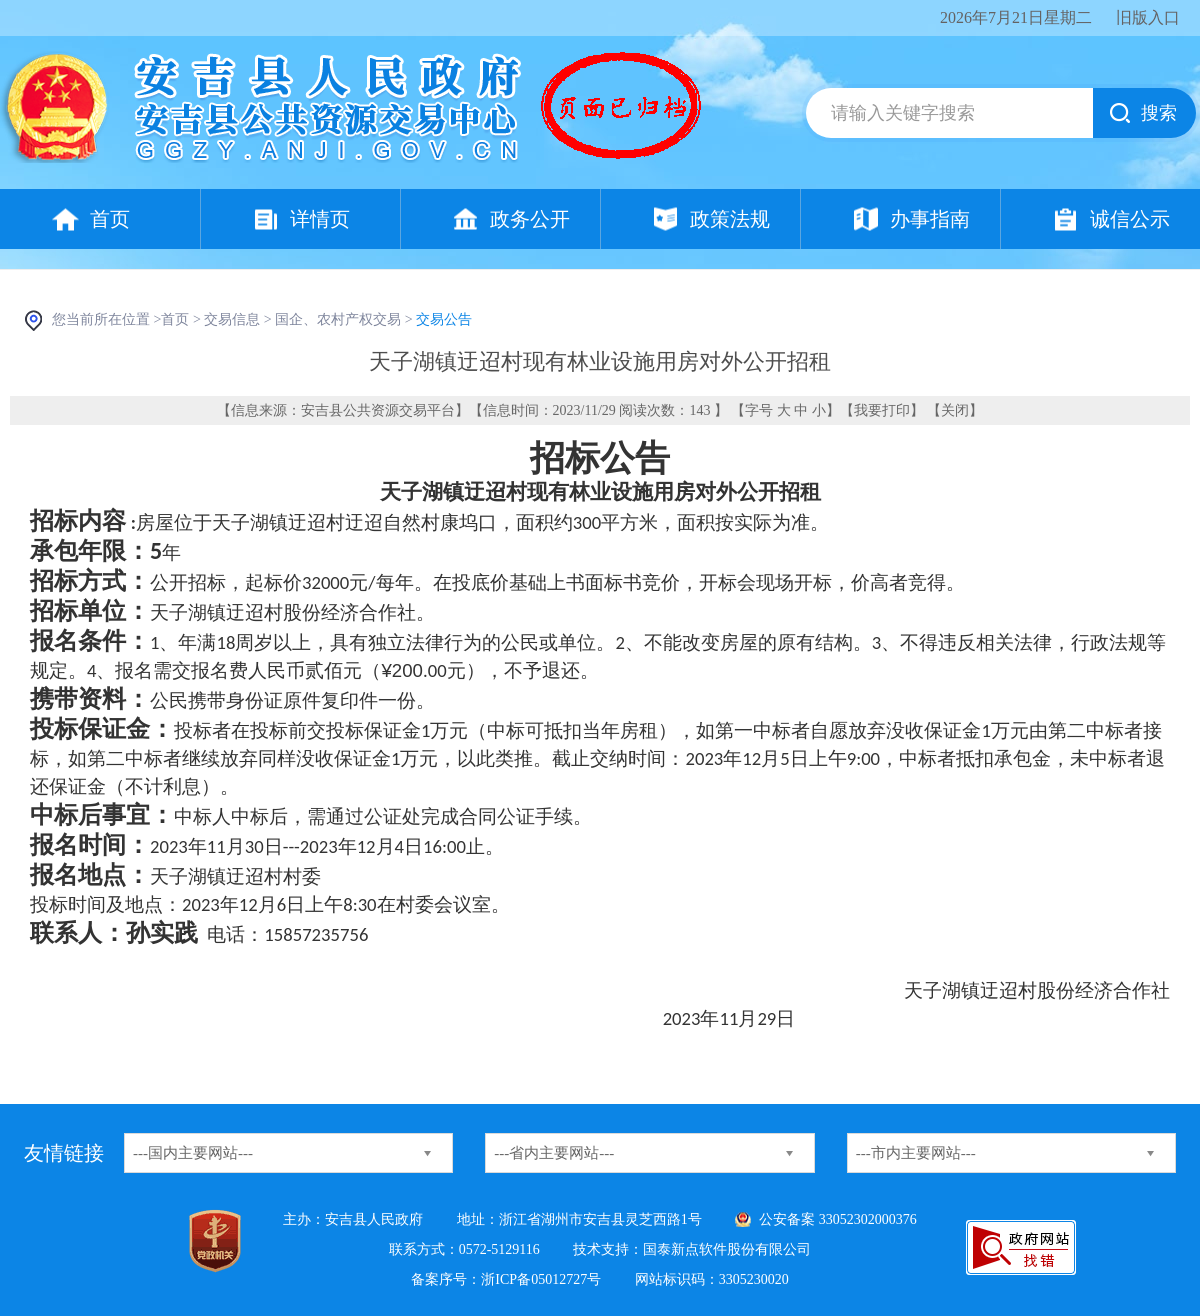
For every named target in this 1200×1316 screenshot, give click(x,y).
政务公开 (530, 219)
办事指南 (930, 219)
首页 (110, 219)
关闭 (955, 410)
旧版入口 (1148, 17)
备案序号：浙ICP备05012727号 (506, 1279)
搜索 (1159, 113)
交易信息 (232, 319)
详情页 (320, 219)
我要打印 (882, 410)
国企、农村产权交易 (338, 319)
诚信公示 (1130, 219)
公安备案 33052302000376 (838, 1219)
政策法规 (730, 219)
